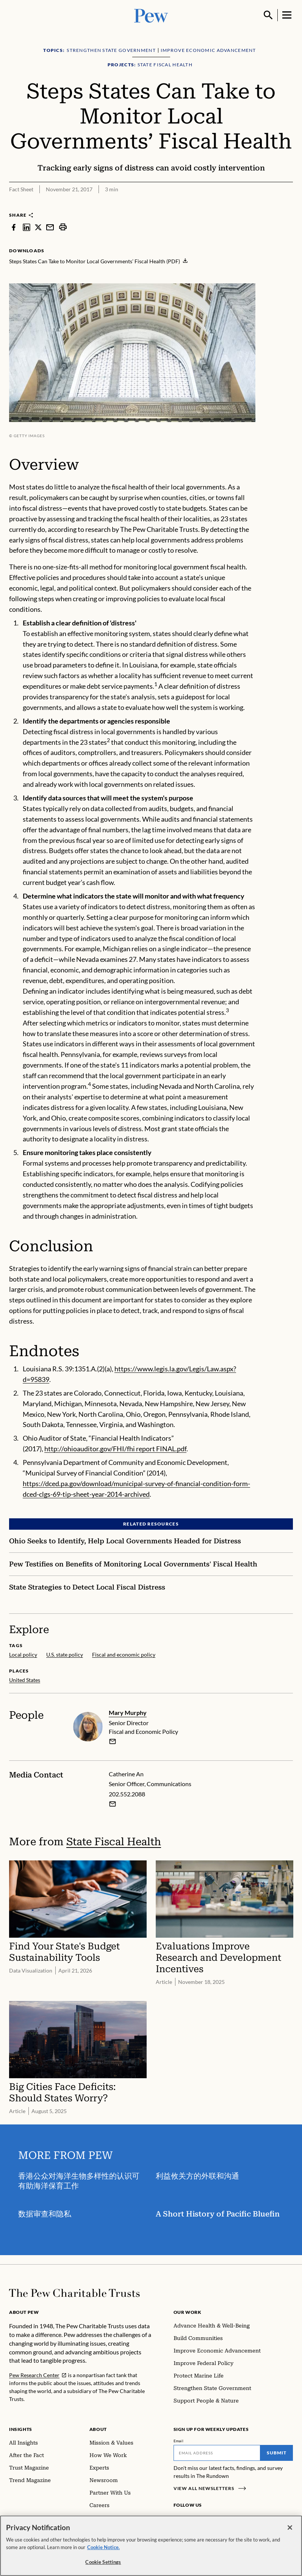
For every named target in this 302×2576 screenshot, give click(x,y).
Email (179, 2441)
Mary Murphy (128, 1712)
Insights (20, 2429)
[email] (112, 1741)
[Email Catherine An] (112, 1804)
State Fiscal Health (113, 1841)
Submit (276, 2453)
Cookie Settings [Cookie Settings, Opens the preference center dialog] (103, 2562)
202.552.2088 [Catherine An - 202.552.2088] (127, 1794)
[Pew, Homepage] (151, 15)
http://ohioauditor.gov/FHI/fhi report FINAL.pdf (115, 1448)
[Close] (290, 2527)
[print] (62, 227)
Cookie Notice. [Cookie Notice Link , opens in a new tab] (103, 2547)
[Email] (217, 2453)
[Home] (74, 2293)
